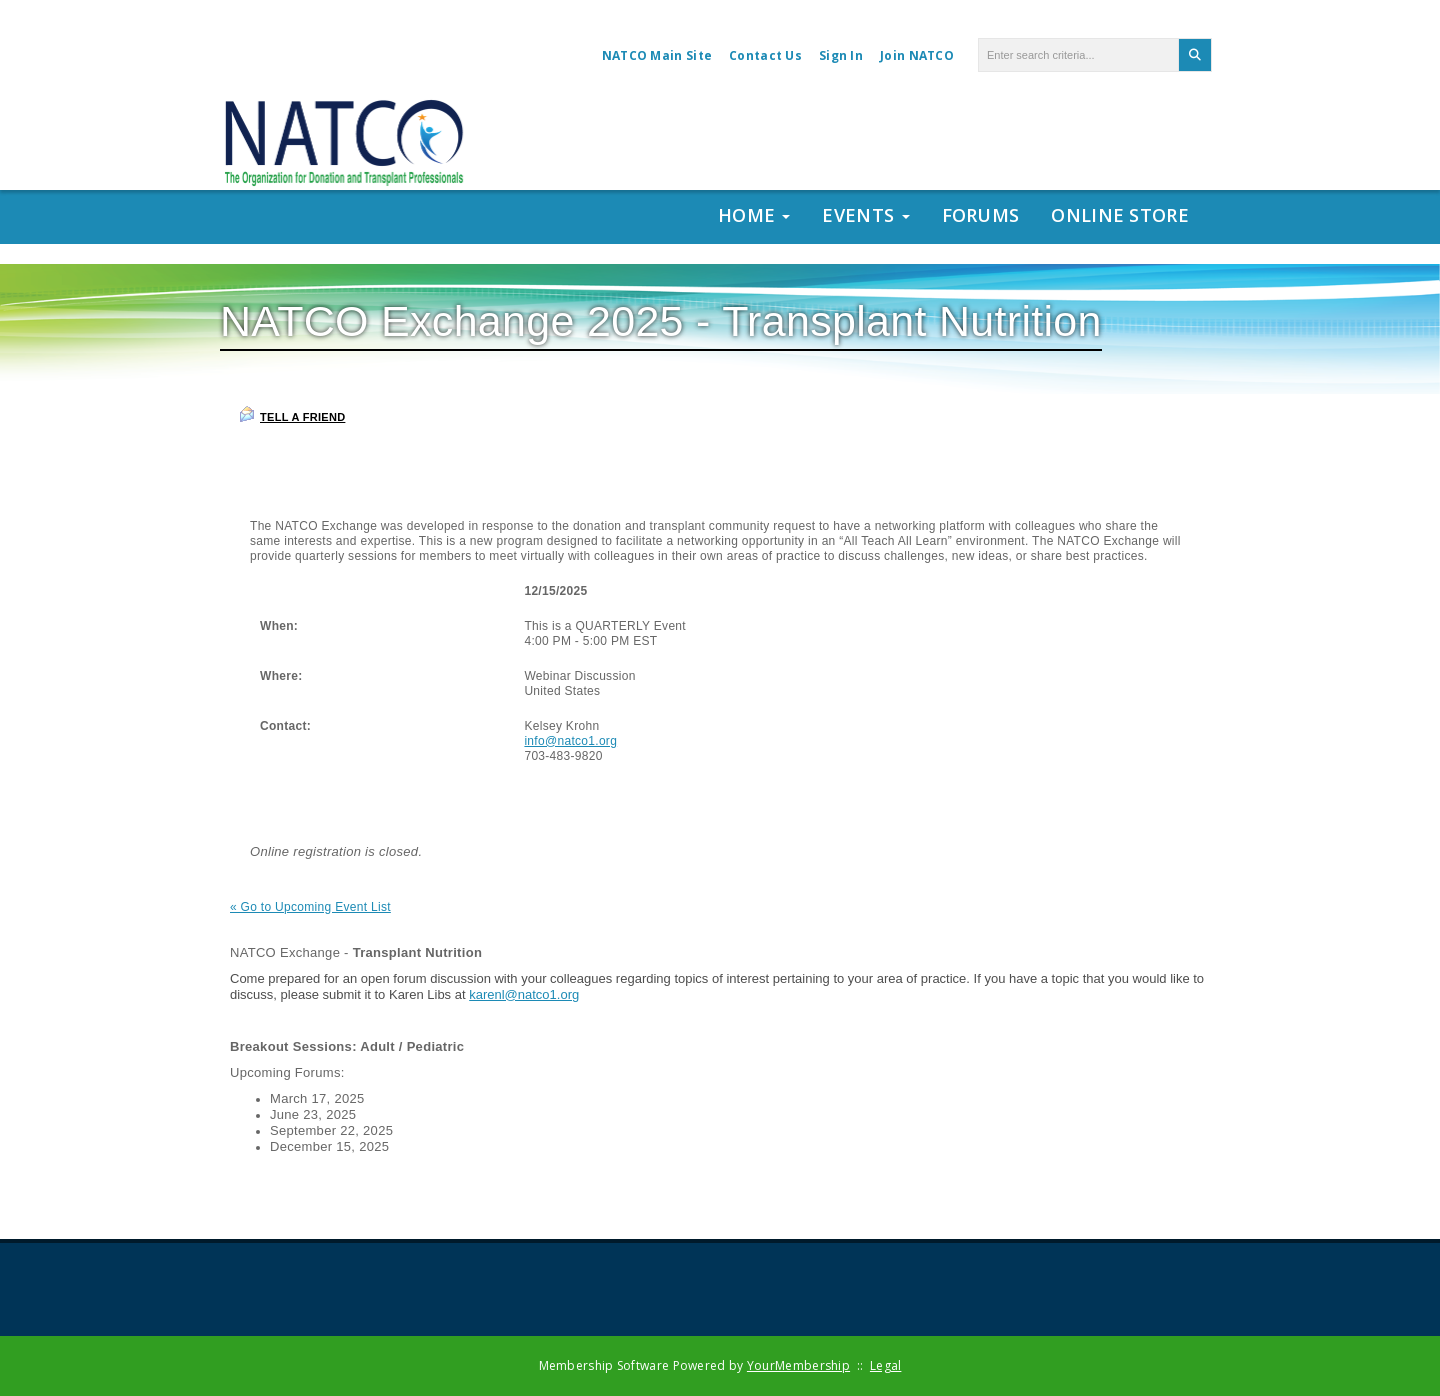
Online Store (1120, 215)
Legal (886, 1365)
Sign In (841, 55)
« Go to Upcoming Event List (310, 907)
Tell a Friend (292, 414)
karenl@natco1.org (524, 994)
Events (865, 215)
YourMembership (798, 1365)
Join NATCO (917, 55)
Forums (981, 215)
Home (754, 215)
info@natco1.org (570, 741)
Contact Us (765, 55)
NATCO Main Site (657, 55)
